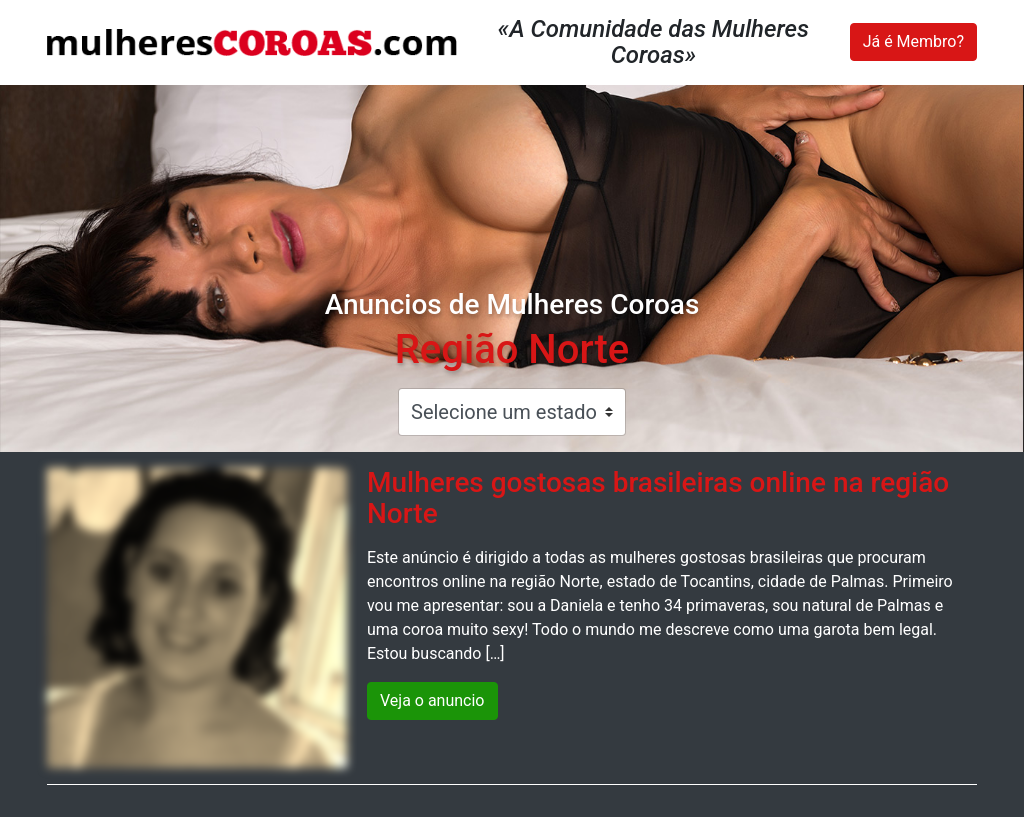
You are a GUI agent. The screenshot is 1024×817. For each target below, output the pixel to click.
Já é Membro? (913, 41)
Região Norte (512, 349)
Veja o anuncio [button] (432, 700)
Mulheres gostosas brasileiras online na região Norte (658, 498)
